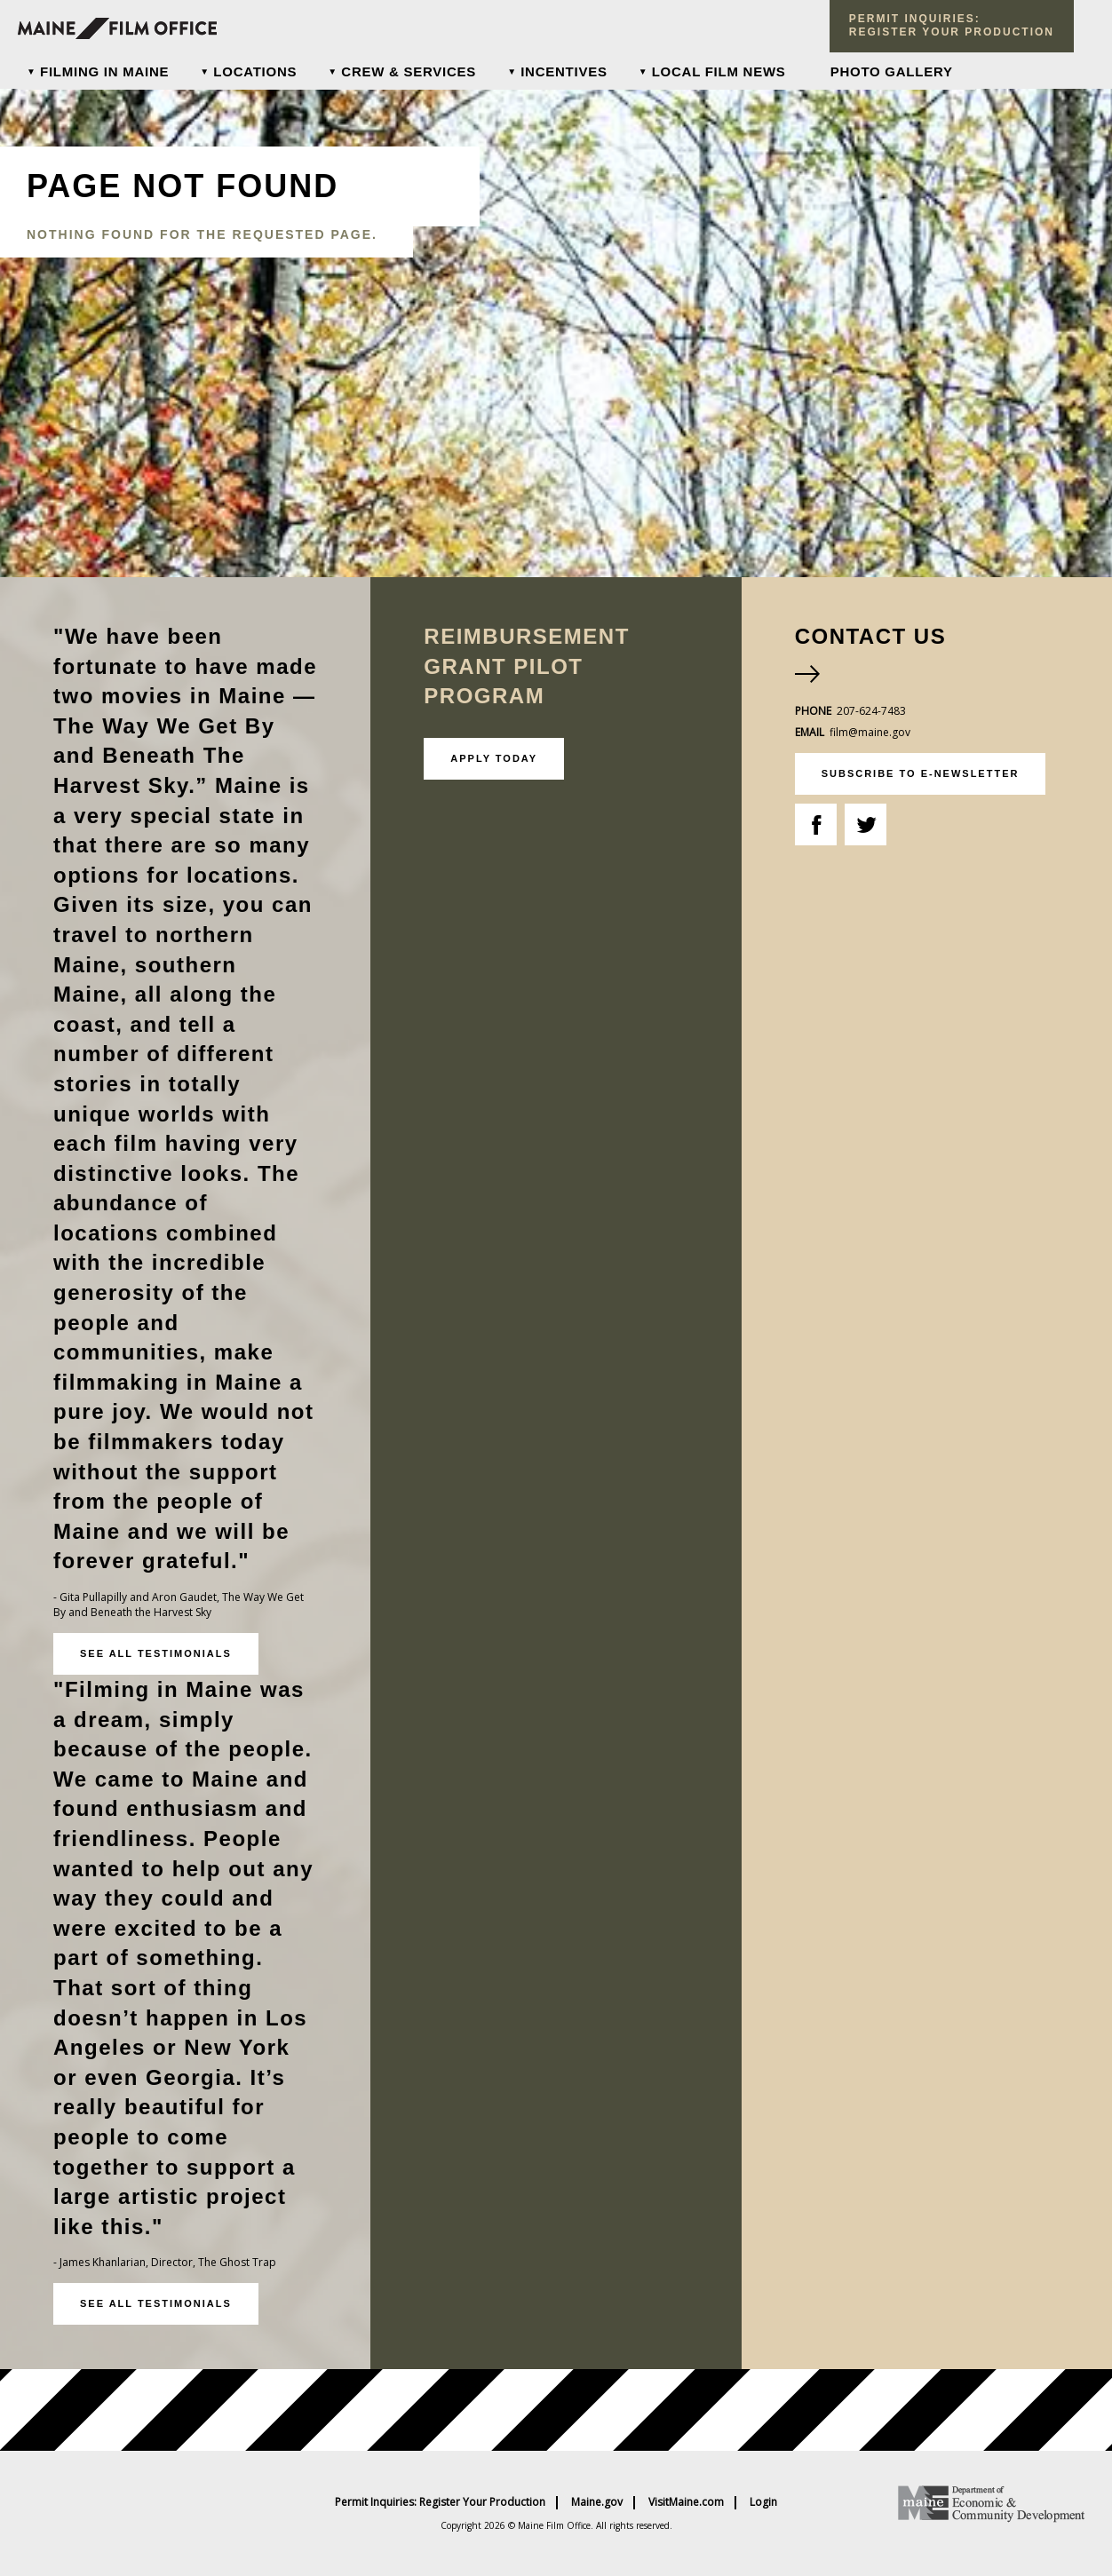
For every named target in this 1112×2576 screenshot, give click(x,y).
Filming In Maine (104, 71)
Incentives (564, 71)
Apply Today (493, 758)
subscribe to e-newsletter (921, 773)
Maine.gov (597, 2502)
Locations (255, 71)
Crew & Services (408, 71)
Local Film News (719, 71)
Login (763, 2502)
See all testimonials (156, 1653)
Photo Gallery (891, 71)
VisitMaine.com (686, 2502)
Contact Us (871, 636)
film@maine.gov (870, 732)
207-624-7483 (871, 710)
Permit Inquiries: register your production (951, 25)
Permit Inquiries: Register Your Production (440, 2502)
